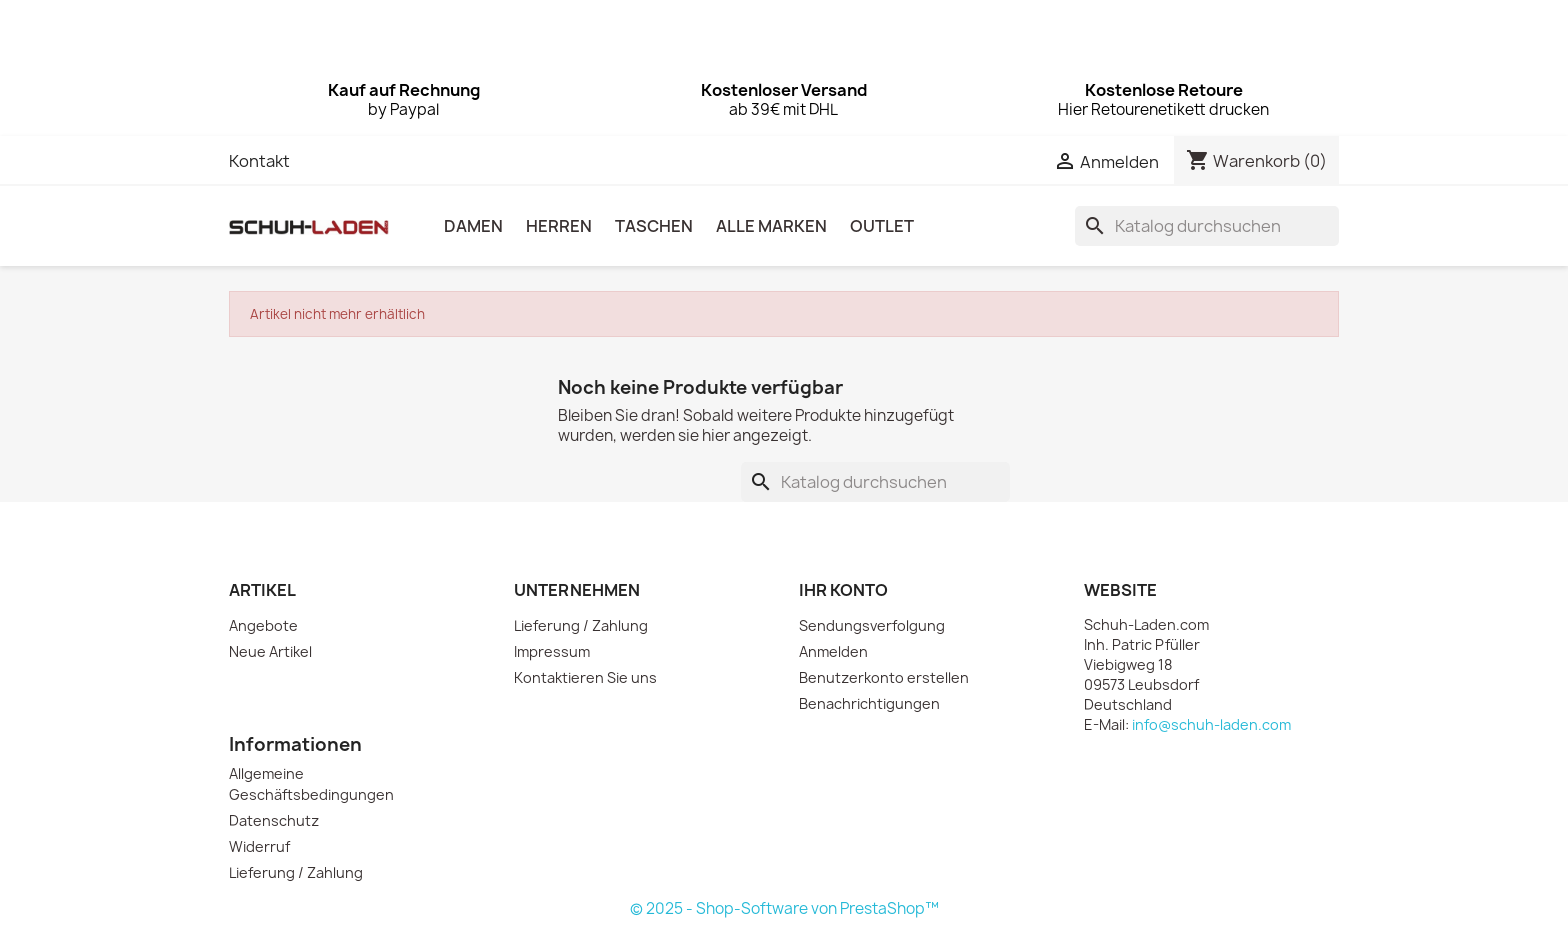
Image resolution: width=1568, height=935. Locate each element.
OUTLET (882, 226)
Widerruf (259, 846)
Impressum (552, 651)
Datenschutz (274, 820)
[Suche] (1207, 226)
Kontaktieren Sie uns (585, 677)
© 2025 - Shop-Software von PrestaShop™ (784, 908)
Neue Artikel (270, 651)
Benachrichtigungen (869, 703)
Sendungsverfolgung (872, 625)
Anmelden (833, 651)
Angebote (263, 625)
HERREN (559, 226)
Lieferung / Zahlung (581, 625)
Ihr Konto (843, 590)
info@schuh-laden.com (1211, 724)
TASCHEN (654, 226)
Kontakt (259, 161)
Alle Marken (771, 226)
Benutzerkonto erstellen (884, 677)
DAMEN (473, 226)
